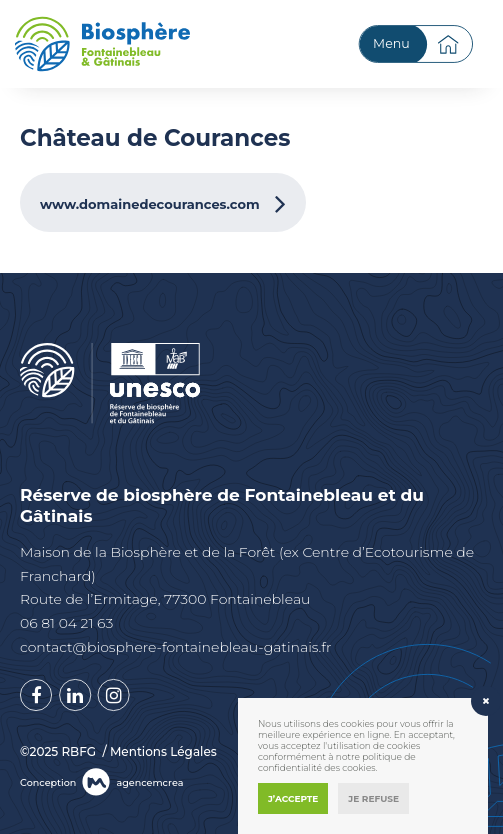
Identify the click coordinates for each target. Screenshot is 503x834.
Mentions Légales (163, 752)
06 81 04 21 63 (66, 623)
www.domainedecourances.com (150, 204)
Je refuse (373, 798)
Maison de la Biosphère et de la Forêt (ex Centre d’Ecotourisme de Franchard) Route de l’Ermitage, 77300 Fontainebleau (247, 576)
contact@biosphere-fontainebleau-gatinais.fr (175, 647)
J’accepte (293, 798)
